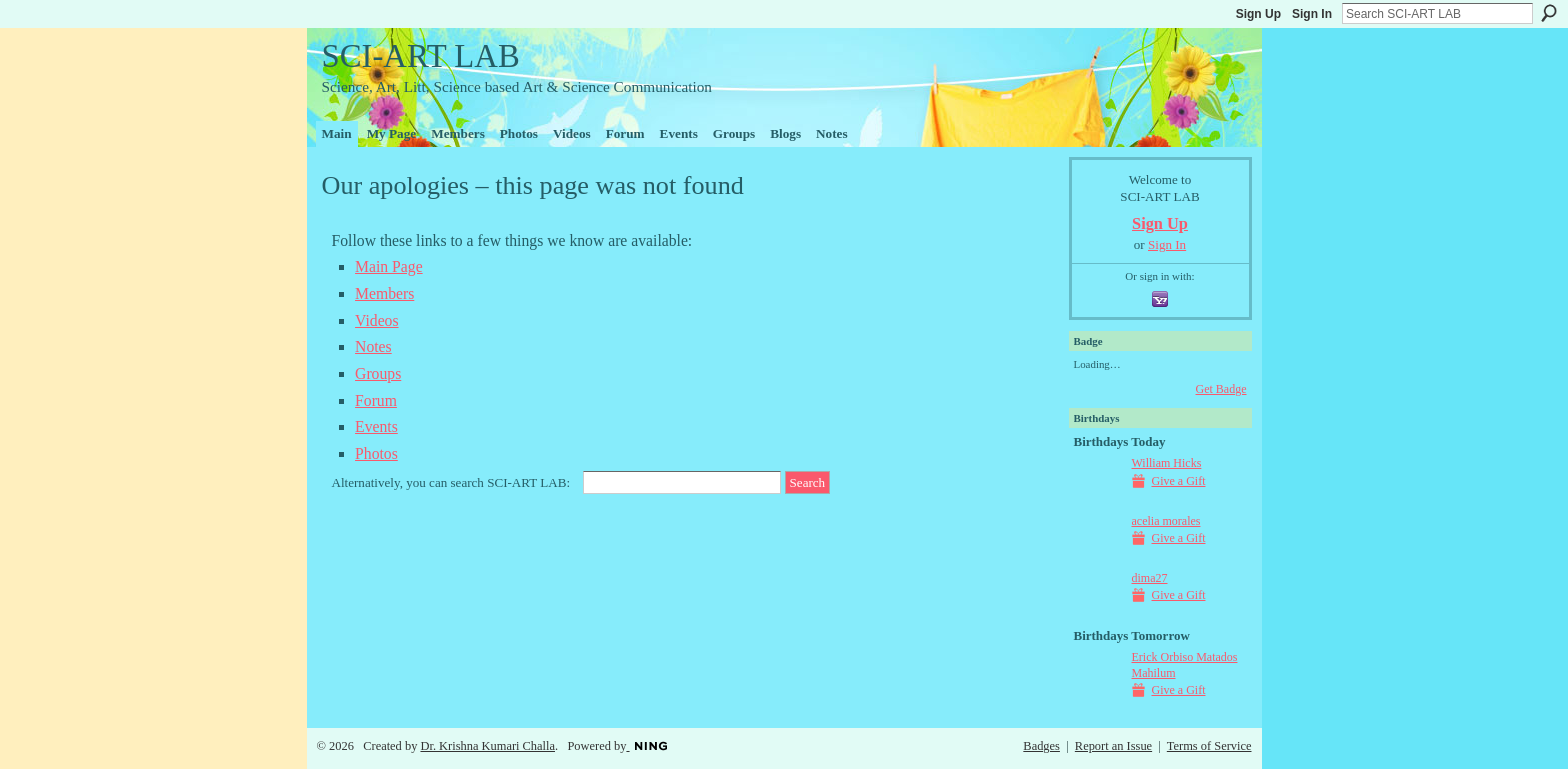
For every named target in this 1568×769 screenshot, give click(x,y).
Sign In (1312, 14)
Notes (373, 346)
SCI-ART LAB (421, 56)
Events (376, 426)
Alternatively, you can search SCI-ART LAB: (451, 482)
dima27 (1150, 578)
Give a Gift (1179, 481)
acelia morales (1166, 521)
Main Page (389, 266)
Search (1549, 13)
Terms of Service (1209, 746)
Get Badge (1221, 389)
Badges (1041, 746)
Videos (377, 320)
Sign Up (1258, 14)
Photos (376, 453)
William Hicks (1167, 463)
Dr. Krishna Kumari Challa (487, 746)
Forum (376, 400)
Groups (378, 373)
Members (384, 293)
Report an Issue (1113, 746)
